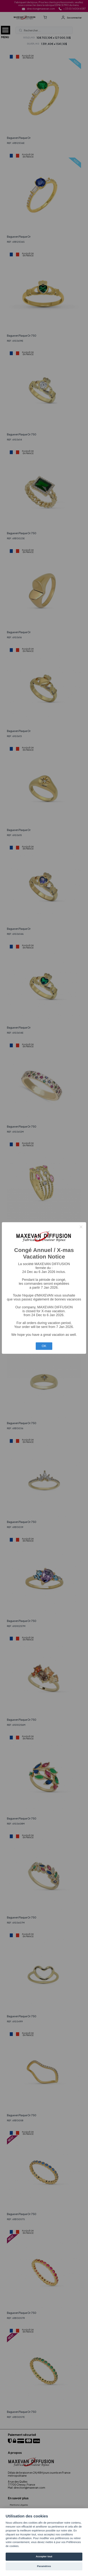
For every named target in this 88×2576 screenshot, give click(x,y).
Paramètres (44, 2566)
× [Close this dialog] (81, 1227)
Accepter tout (44, 2556)
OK (44, 1346)
